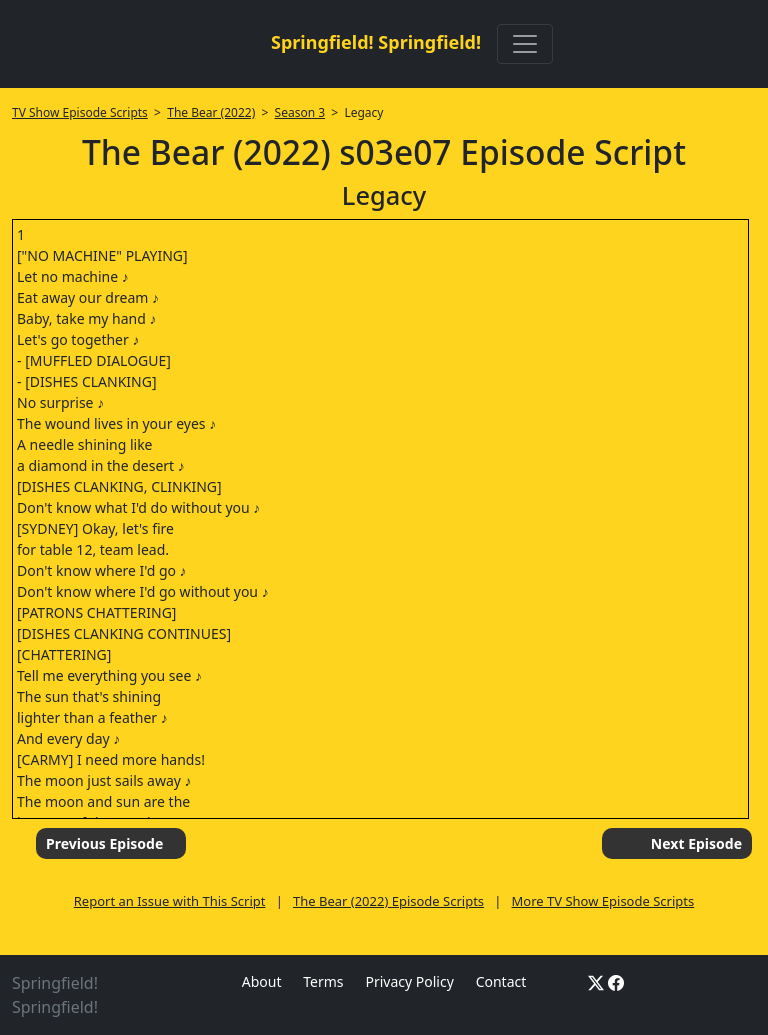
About (262, 981)
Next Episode (696, 843)
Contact (501, 981)
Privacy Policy (409, 981)
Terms (323, 981)
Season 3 (300, 112)
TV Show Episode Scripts (80, 112)
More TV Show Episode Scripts (603, 901)
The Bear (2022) (211, 112)
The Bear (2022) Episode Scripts (388, 901)
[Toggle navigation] (525, 44)
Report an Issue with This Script (170, 901)
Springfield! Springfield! (376, 42)
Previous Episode (104, 843)
